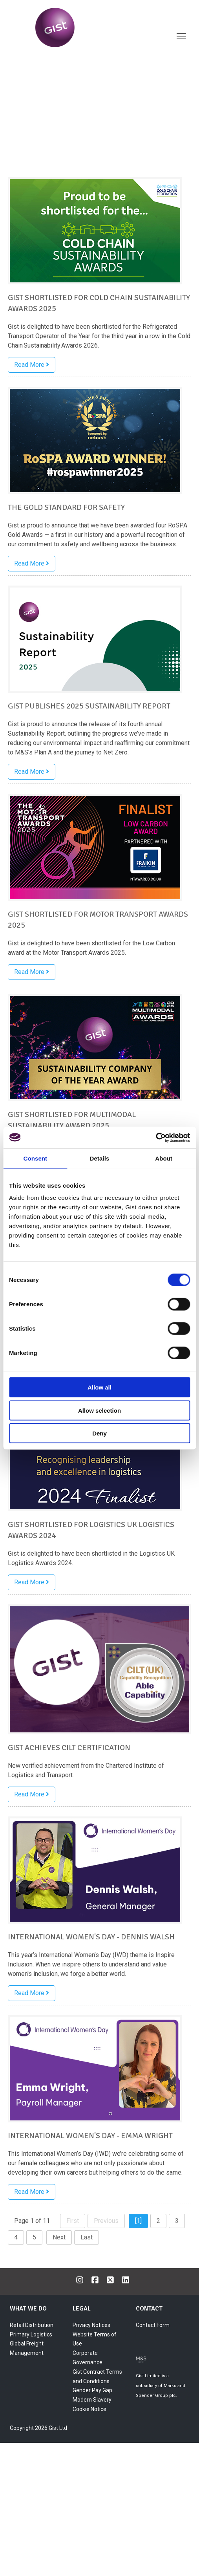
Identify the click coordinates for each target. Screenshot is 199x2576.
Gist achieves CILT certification (69, 1747)
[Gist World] (74, 27)
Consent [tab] (35, 1158)
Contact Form (153, 2325)
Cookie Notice (89, 2409)
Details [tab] (100, 1158)
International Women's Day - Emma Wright (90, 2135)
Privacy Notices (91, 2325)
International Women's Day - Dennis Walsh (91, 1937)
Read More (31, 364)
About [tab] (163, 1158)
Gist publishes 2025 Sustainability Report (89, 706)
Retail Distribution (31, 2325)
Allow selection (99, 1410)
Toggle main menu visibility (182, 37)
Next (59, 2237)
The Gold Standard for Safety (66, 507)
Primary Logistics (31, 2334)
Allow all (99, 1387)
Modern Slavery (92, 2400)
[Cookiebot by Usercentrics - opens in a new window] (155, 1137)
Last (86, 2237)
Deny (99, 1433)
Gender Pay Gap (92, 2390)
